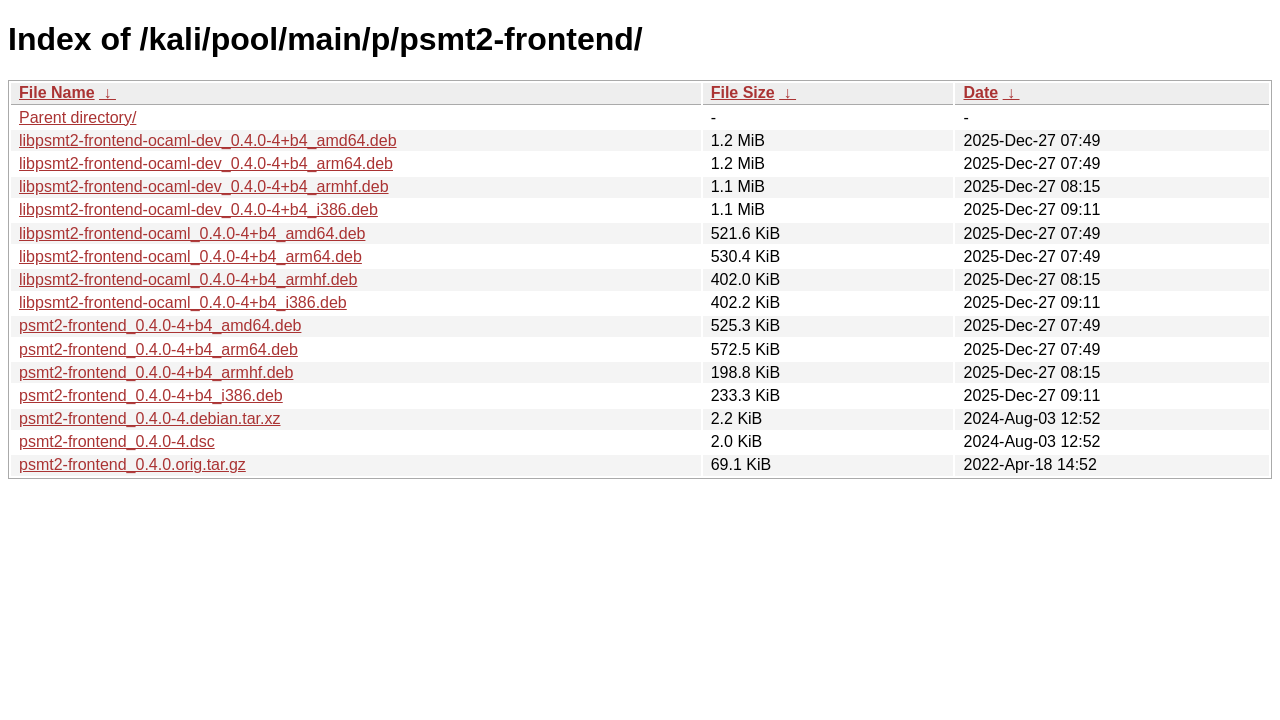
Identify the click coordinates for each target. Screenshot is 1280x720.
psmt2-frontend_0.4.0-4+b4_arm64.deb (158, 349)
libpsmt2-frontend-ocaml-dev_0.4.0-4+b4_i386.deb (198, 209)
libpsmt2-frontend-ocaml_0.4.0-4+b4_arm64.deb (190, 256)
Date (980, 92)
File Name (57, 92)
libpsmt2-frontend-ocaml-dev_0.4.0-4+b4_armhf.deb (204, 186)
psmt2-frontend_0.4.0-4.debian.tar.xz (150, 418)
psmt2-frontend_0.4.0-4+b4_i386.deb (151, 395)
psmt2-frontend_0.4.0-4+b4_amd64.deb (160, 325)
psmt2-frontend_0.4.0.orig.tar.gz (132, 464)
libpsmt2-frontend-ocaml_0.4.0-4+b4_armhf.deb (188, 279)
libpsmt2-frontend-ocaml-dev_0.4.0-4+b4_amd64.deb (208, 140)
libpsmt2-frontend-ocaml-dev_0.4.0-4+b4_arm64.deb (206, 163)
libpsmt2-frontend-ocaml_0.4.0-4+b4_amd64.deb (192, 233)
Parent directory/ (77, 117)
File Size (743, 92)
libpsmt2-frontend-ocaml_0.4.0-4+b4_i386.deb (183, 302)
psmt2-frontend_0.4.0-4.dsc (117, 441)
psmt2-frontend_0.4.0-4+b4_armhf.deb (156, 372)
